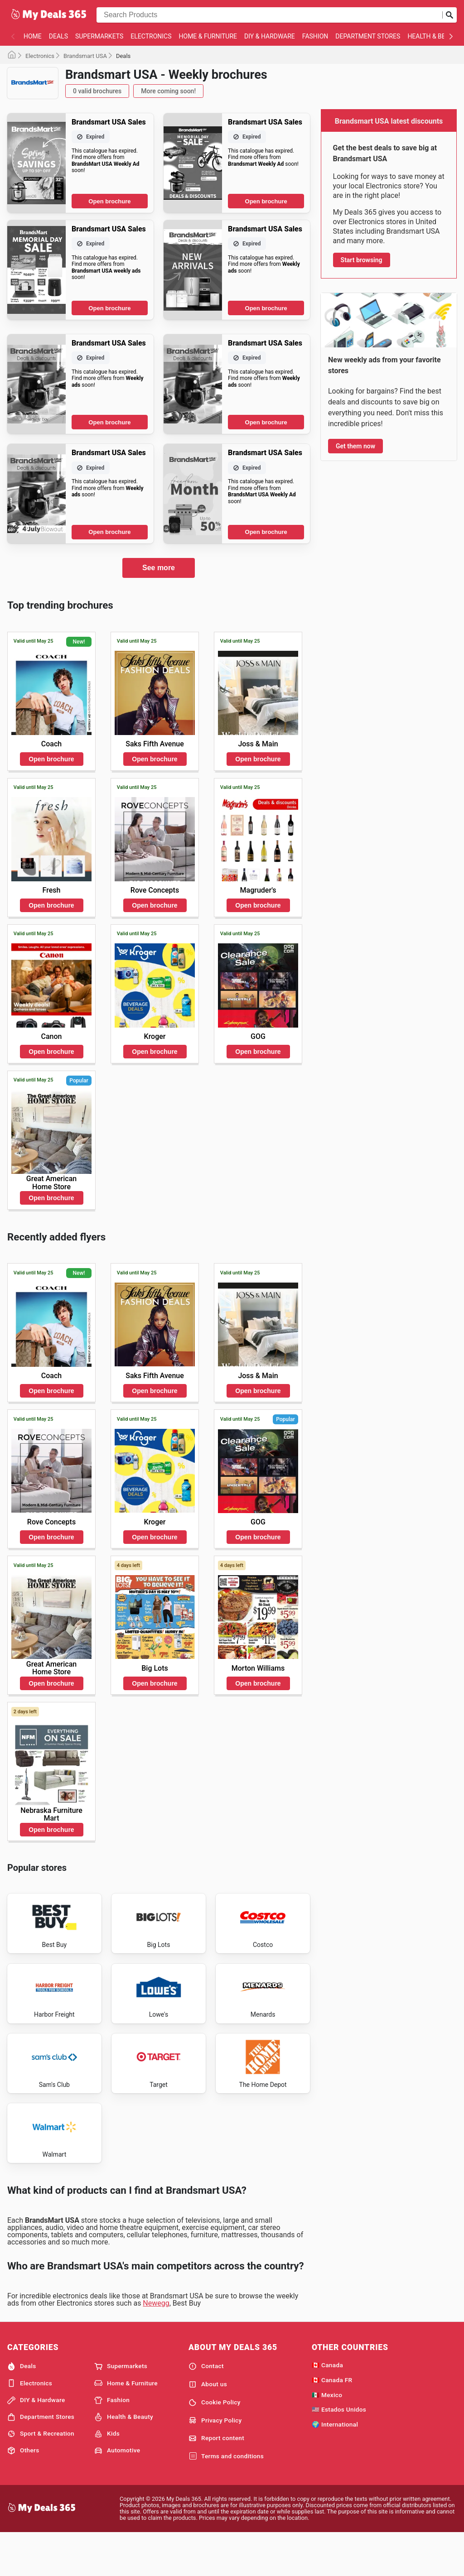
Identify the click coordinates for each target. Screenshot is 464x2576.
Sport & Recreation (40, 2475)
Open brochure (109, 201)
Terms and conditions (226, 2498)
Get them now (355, 446)
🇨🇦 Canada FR (332, 2421)
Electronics (150, 36)
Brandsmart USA (85, 56)
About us (207, 2426)
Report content (216, 2480)
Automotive (117, 2492)
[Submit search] (449, 15)
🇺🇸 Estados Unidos (339, 2451)
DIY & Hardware (269, 36)
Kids (107, 2475)
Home (33, 36)
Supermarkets (99, 36)
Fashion (315, 36)
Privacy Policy (215, 2462)
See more (158, 568)
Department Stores (367, 36)
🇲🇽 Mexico (327, 2436)
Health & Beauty (123, 2459)
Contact (206, 2408)
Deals (58, 36)
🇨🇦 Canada (327, 2406)
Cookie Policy (214, 2444)
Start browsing (361, 260)
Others (23, 2492)
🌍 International (335, 2466)
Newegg (156, 2345)
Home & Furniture (208, 36)
